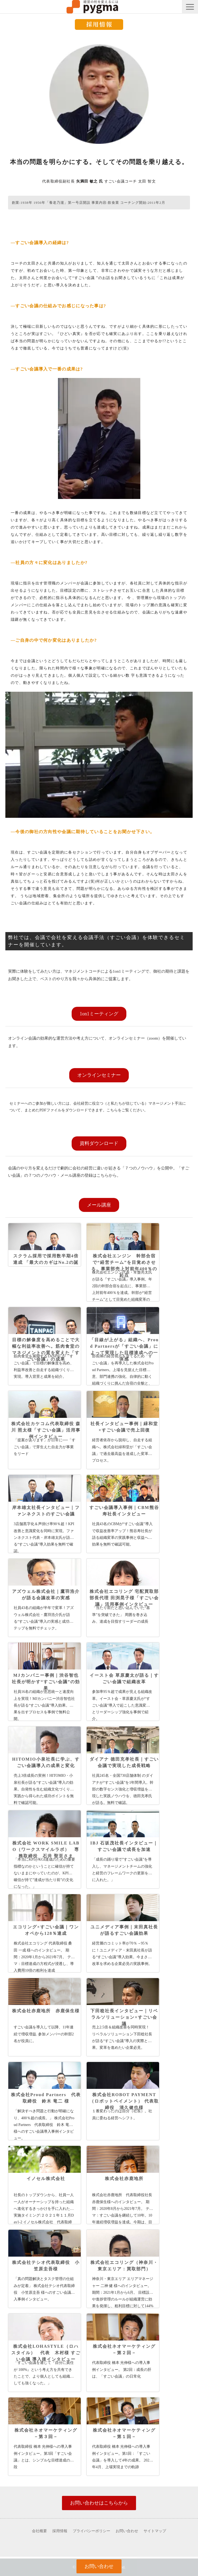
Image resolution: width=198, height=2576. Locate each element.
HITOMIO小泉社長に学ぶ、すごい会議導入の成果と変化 (45, 1762)
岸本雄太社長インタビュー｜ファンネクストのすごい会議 (46, 1510)
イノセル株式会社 (46, 2178)
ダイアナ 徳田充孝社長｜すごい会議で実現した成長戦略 (124, 1762)
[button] (190, 7)
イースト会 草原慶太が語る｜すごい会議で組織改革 (124, 1678)
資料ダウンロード (99, 1143)
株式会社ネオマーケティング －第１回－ (126, 2433)
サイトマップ (155, 2531)
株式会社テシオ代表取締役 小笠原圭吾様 (46, 2265)
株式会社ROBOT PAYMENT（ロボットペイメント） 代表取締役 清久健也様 (124, 2101)
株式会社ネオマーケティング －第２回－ (126, 2349)
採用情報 (59, 2531)
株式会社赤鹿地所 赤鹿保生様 (46, 2010)
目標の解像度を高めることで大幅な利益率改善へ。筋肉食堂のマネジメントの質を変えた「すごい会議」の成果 (46, 1349)
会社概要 (39, 2531)
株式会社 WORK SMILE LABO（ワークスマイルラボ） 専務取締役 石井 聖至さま (46, 1849)
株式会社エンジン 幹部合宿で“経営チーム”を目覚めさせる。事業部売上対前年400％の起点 (124, 1266)
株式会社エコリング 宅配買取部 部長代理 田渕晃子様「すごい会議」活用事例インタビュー (124, 1598)
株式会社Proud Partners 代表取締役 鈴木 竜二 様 (46, 2097)
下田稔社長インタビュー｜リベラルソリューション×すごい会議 (124, 2017)
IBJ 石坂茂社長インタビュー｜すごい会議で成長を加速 (124, 1846)
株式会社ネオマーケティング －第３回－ (47, 2433)
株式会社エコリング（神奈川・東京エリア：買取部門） (124, 2265)
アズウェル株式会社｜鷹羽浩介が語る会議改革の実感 (46, 1594)
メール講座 (99, 1205)
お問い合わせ (127, 2531)
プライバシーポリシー (91, 2531)
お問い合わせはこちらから (99, 2503)
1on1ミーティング (99, 1013)
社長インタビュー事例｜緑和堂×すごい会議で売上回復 (124, 1426)
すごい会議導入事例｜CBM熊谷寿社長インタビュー (124, 1510)
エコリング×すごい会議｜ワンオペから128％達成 (46, 1930)
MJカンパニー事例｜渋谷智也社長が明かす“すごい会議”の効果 (46, 1681)
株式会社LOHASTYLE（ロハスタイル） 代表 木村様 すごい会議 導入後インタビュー (45, 2352)
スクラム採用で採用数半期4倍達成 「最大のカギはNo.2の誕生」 (46, 1262)
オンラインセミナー (99, 1075)
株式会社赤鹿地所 (124, 2178)
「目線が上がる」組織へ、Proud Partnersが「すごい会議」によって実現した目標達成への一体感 (124, 1349)
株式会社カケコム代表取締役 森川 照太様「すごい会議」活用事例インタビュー (45, 1430)
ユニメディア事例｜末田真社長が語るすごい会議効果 (124, 1930)
